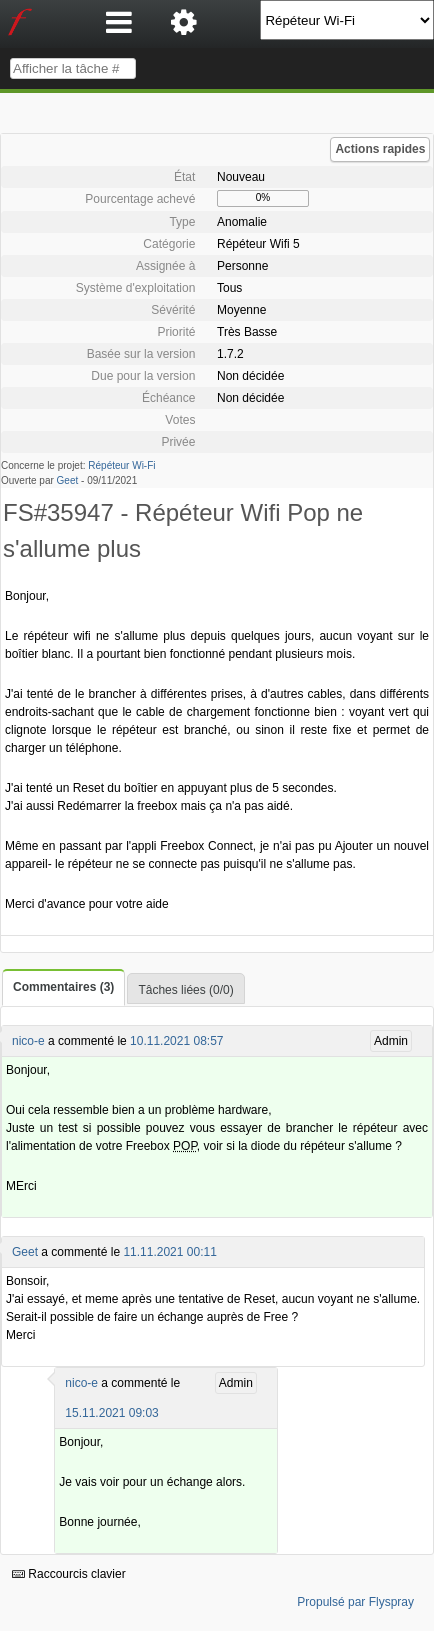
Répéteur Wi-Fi (121, 465)
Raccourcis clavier (69, 1574)
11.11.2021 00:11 (169, 1252)
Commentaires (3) (63, 987)
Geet (68, 480)
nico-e (28, 1041)
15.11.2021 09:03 (111, 1413)
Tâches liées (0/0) (185, 990)
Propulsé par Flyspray (355, 1602)
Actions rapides (380, 149)
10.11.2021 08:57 (176, 1041)
